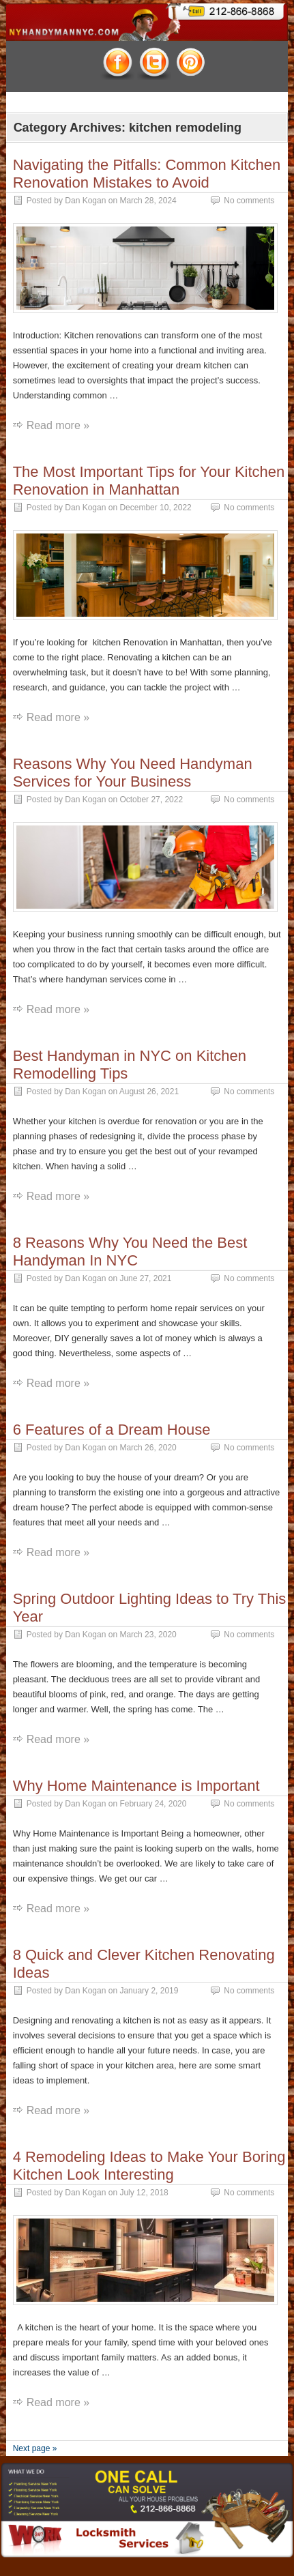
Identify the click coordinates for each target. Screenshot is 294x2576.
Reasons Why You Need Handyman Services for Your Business (132, 772)
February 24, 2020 (152, 1804)
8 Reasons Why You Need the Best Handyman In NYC (130, 1251)
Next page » (35, 2448)
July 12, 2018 (143, 2192)
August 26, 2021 (149, 1091)
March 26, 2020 (147, 1447)
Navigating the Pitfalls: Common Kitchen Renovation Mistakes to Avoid (147, 173)
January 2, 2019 (148, 1990)
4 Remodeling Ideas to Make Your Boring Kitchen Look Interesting (149, 2165)
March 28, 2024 (147, 200)
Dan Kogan (85, 200)
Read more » (58, 425)
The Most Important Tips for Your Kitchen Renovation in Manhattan (149, 480)
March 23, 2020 (147, 1634)
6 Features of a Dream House (112, 1429)
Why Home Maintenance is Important (136, 1785)
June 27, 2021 (145, 1278)
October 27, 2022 (151, 799)
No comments (249, 200)
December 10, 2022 (155, 507)
